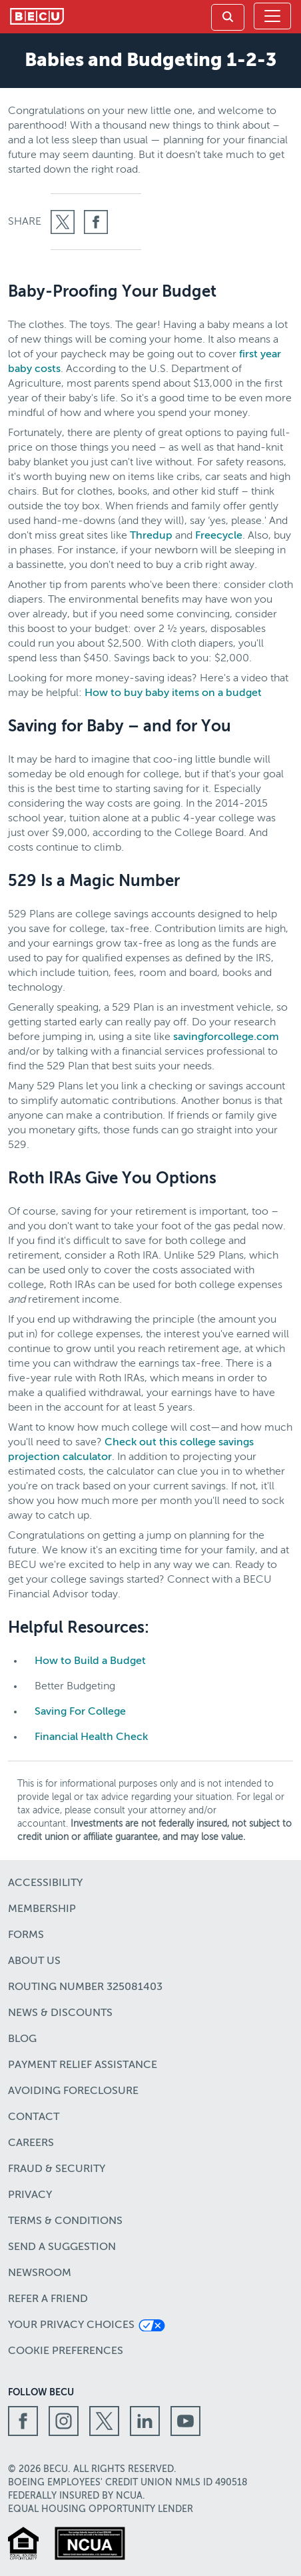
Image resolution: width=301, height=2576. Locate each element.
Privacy (30, 2195)
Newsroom (39, 2273)
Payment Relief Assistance (82, 2065)
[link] (227, 17)
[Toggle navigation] (272, 16)
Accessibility (45, 1883)
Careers (31, 2143)
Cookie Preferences (65, 2351)
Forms (26, 1935)
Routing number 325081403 (85, 1987)
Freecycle (218, 536)
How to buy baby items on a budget (173, 693)
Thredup (151, 536)
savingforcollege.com (226, 1037)
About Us (34, 1961)
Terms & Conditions (65, 2221)
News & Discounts (60, 2013)
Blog (22, 2039)
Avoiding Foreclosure (73, 2091)
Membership (42, 1909)
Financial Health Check (91, 1737)
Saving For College (80, 1712)
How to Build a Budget (90, 1661)
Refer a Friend (48, 2299)
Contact (33, 2117)
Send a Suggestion (62, 2247)
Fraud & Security (56, 2169)
